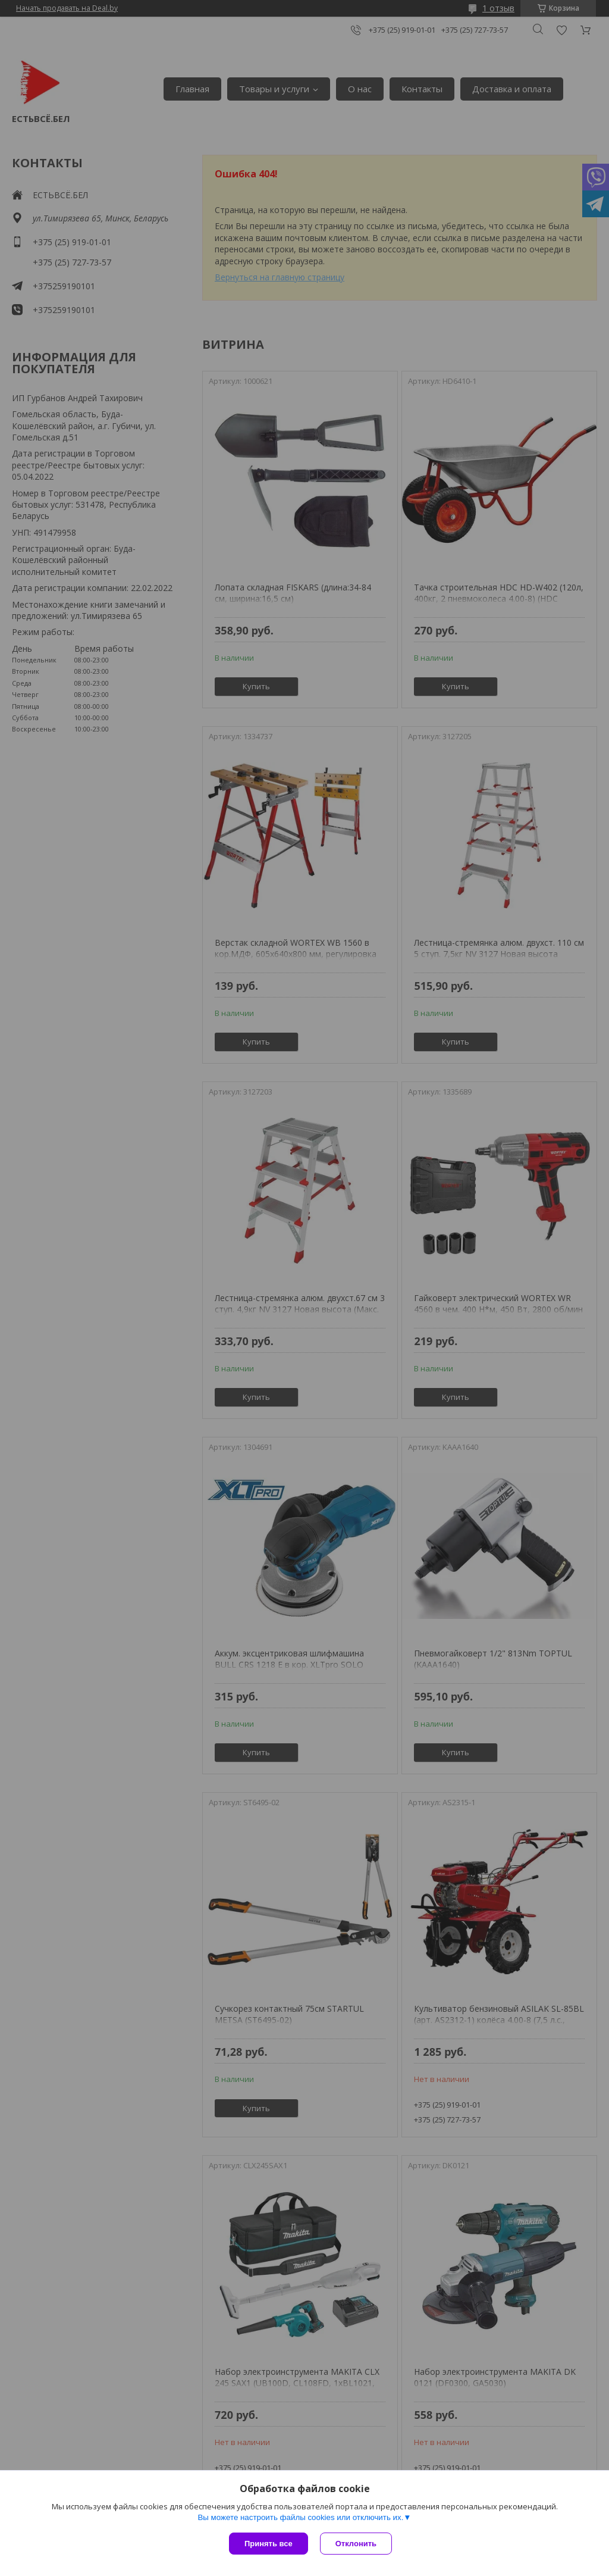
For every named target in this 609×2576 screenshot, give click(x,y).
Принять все (268, 2543)
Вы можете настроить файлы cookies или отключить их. (300, 2517)
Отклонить (355, 2543)
